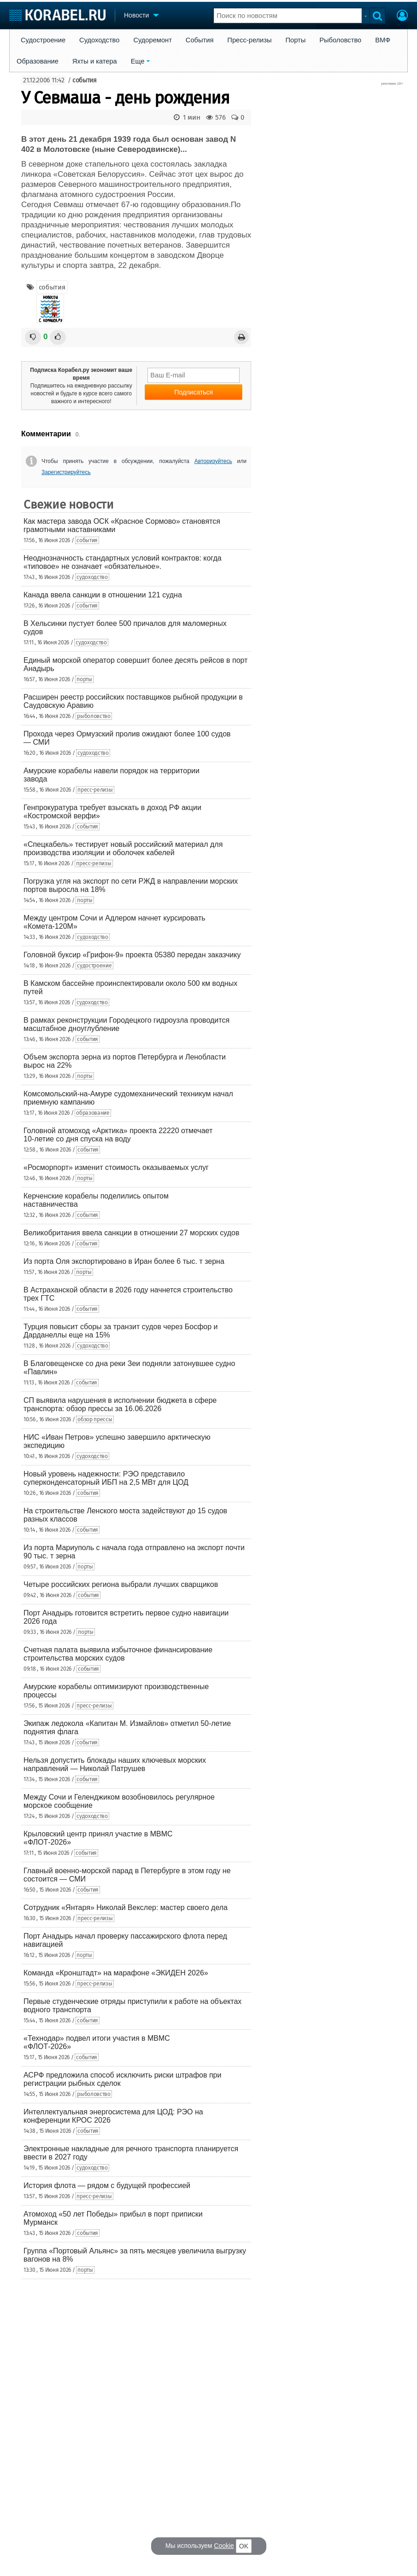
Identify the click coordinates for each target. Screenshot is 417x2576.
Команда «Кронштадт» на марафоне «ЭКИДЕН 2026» (115, 1973)
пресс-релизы (94, 790)
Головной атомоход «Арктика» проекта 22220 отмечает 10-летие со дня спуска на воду (117, 1135)
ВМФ (382, 40)
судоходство (92, 577)
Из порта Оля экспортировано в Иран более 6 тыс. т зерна (123, 1261)
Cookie (224, 2545)
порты (84, 679)
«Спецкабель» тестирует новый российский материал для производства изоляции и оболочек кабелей (123, 848)
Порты (296, 40)
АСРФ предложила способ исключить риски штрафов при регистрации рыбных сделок (122, 2079)
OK (243, 2546)
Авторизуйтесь (213, 461)
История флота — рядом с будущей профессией (106, 2185)
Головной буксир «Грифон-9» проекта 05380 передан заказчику (132, 955)
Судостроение (43, 40)
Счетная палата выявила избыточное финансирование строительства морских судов (117, 1654)
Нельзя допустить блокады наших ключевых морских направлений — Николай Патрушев (114, 1764)
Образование (38, 61)
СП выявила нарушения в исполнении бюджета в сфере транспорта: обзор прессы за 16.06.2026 (120, 1404)
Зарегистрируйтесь (66, 472)
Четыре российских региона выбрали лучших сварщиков (120, 1584)
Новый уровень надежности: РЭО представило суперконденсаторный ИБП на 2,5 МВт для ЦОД (105, 1478)
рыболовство (94, 716)
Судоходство (99, 40)
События (200, 40)
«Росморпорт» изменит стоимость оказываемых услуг (116, 1167)
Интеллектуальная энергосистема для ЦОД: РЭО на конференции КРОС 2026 (113, 2116)
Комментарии (46, 434)
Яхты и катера (94, 61)
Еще (138, 61)
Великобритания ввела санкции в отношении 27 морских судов (131, 1233)
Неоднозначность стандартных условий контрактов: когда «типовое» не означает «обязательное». (122, 562)
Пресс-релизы (249, 40)
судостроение (94, 965)
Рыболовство (340, 40)
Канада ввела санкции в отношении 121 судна (102, 595)
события (84, 80)
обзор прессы (94, 1419)
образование (93, 1113)
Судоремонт (152, 40)
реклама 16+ (392, 83)
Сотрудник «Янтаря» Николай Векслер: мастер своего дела (125, 1907)
